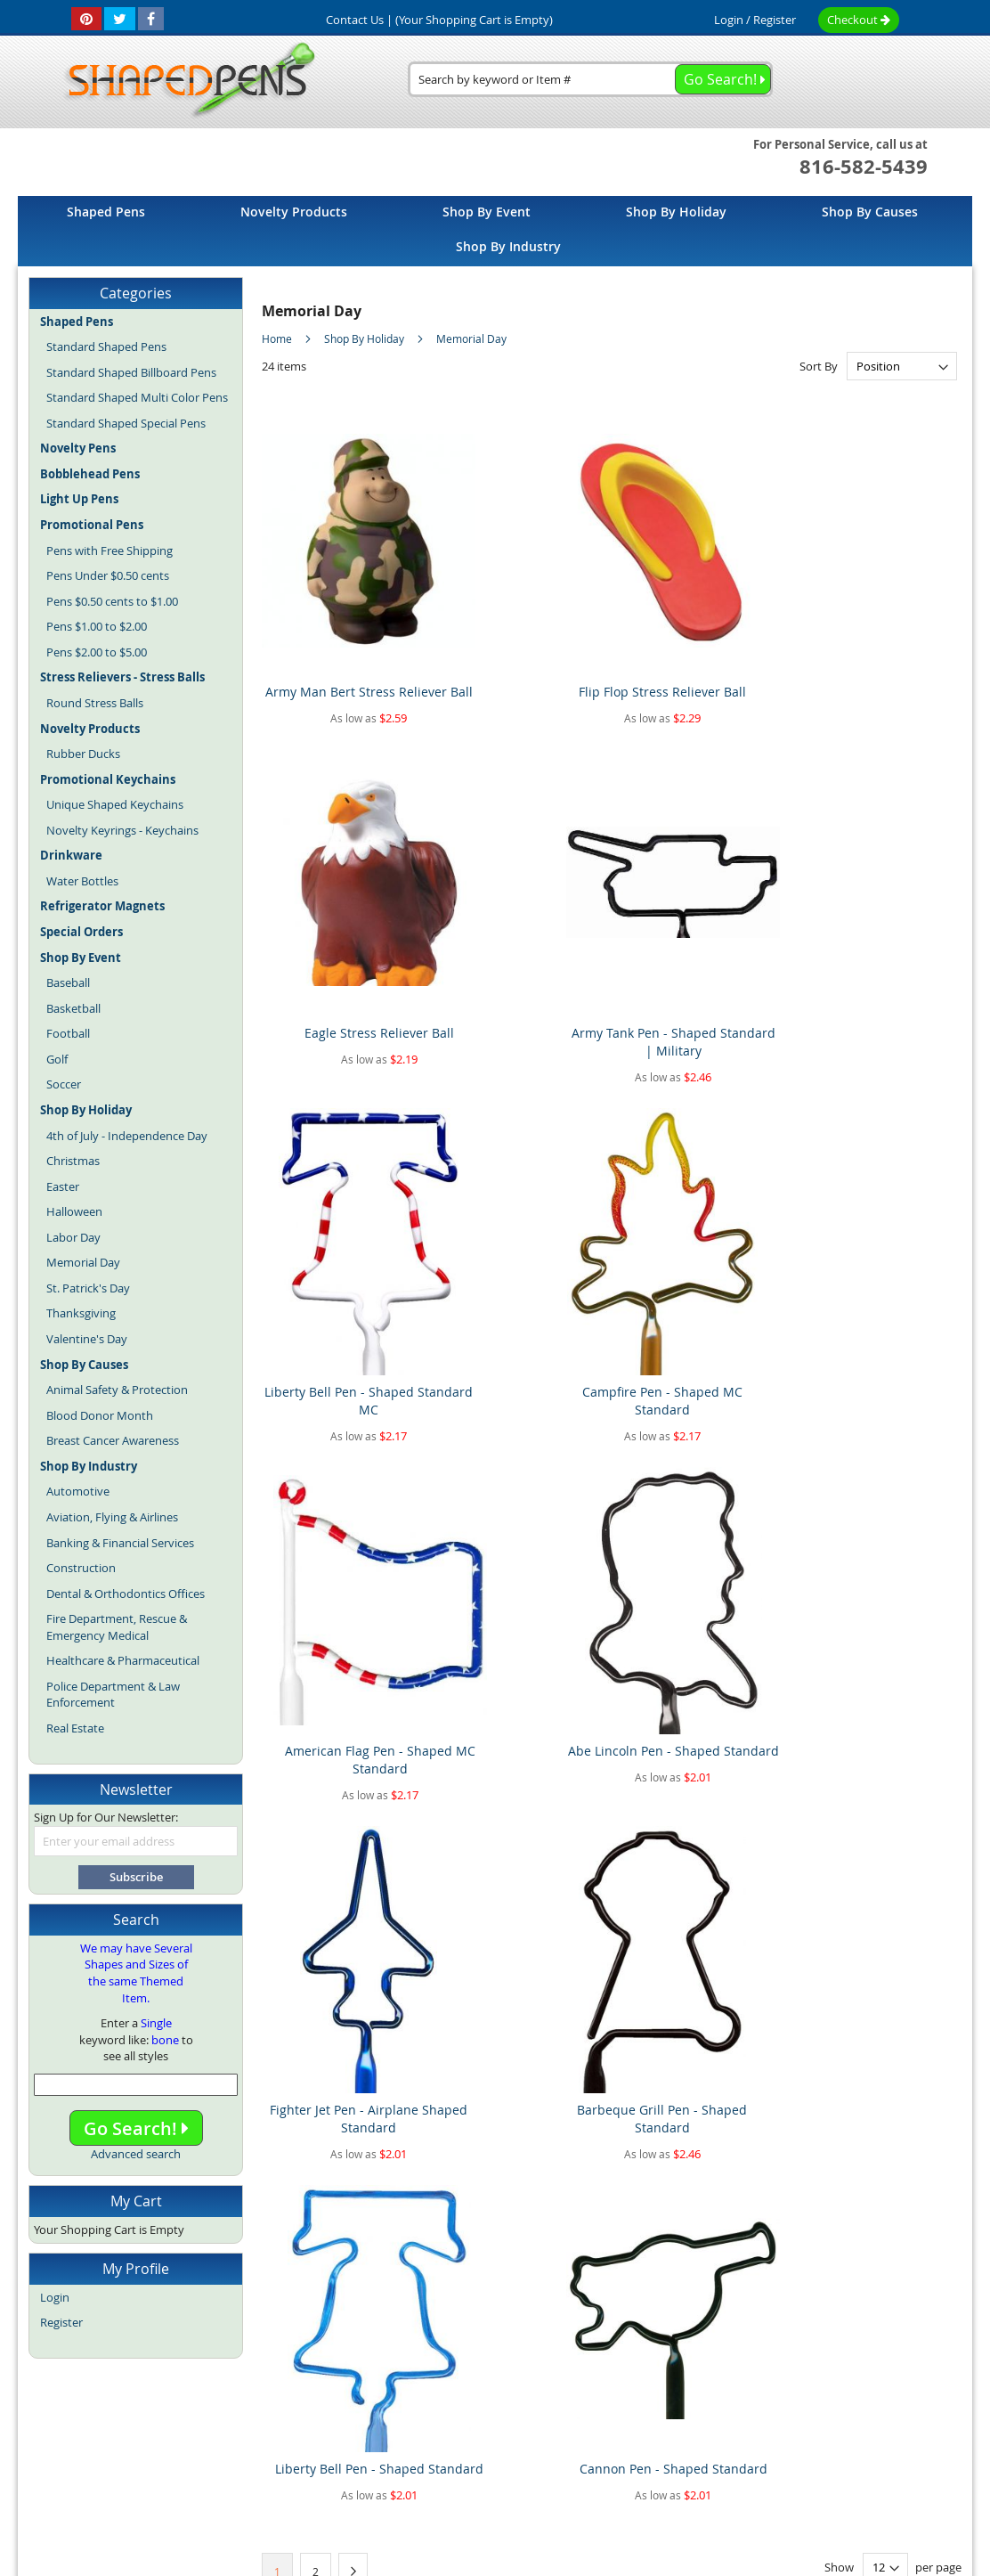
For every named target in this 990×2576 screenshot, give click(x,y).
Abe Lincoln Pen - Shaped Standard (879, 934)
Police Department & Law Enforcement (113, 1694)
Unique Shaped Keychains (114, 804)
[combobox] (590, 79)
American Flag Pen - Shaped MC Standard (701, 934)
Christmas (73, 1161)
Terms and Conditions (501, 2404)
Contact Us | (359, 20)
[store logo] (184, 81)
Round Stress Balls (94, 703)
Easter (62, 1186)
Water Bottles (82, 881)
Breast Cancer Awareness (112, 1440)
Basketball (73, 1008)
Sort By (818, 366)
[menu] (495, 231)
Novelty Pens (469, 2442)
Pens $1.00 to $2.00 (96, 626)
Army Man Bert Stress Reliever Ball (344, 638)
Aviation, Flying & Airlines (112, 1517)
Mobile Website (794, 2404)
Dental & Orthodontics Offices (125, 1594)
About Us (291, 2404)
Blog (337, 2442)
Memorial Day (83, 1262)
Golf (57, 1059)
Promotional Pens (616, 2442)
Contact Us (609, 2404)
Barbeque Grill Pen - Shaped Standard (522, 1232)
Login (728, 20)
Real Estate (75, 1728)
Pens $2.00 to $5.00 (96, 652)
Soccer (63, 1084)
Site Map (222, 2404)
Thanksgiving (81, 1313)
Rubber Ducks (83, 754)
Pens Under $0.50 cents (107, 575)
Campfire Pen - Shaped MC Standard (522, 934)
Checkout (858, 20)
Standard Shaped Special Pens (126, 423)
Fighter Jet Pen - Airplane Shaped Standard (344, 1232)
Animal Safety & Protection (117, 1390)
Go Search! (136, 2128)
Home (278, 338)
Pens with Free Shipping (109, 550)
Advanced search (136, 2154)
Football (68, 1033)
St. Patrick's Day (88, 1288)
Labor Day (73, 1237)
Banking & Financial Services (120, 1543)
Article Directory (379, 2404)
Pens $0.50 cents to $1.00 (112, 601)
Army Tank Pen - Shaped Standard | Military (879, 638)
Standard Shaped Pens (106, 346)
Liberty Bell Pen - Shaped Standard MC (343, 934)
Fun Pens (536, 2442)
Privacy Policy (696, 2404)
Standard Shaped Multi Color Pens (137, 397)
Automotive (78, 1491)
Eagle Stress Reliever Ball (700, 629)
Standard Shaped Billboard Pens (131, 372)
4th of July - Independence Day (126, 1136)
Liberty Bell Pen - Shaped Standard (700, 1232)
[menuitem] (106, 211)
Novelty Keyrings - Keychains (122, 830)
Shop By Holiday (365, 338)
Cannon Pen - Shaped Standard (879, 1232)
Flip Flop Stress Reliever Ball (522, 638)
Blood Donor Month (99, 1415)
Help (868, 2404)
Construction (81, 1568)
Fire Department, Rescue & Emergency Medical (116, 1626)
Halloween (74, 1211)
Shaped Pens (391, 2442)
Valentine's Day (86, 1339)
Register (774, 20)
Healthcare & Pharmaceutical (122, 1660)
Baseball (68, 982)
